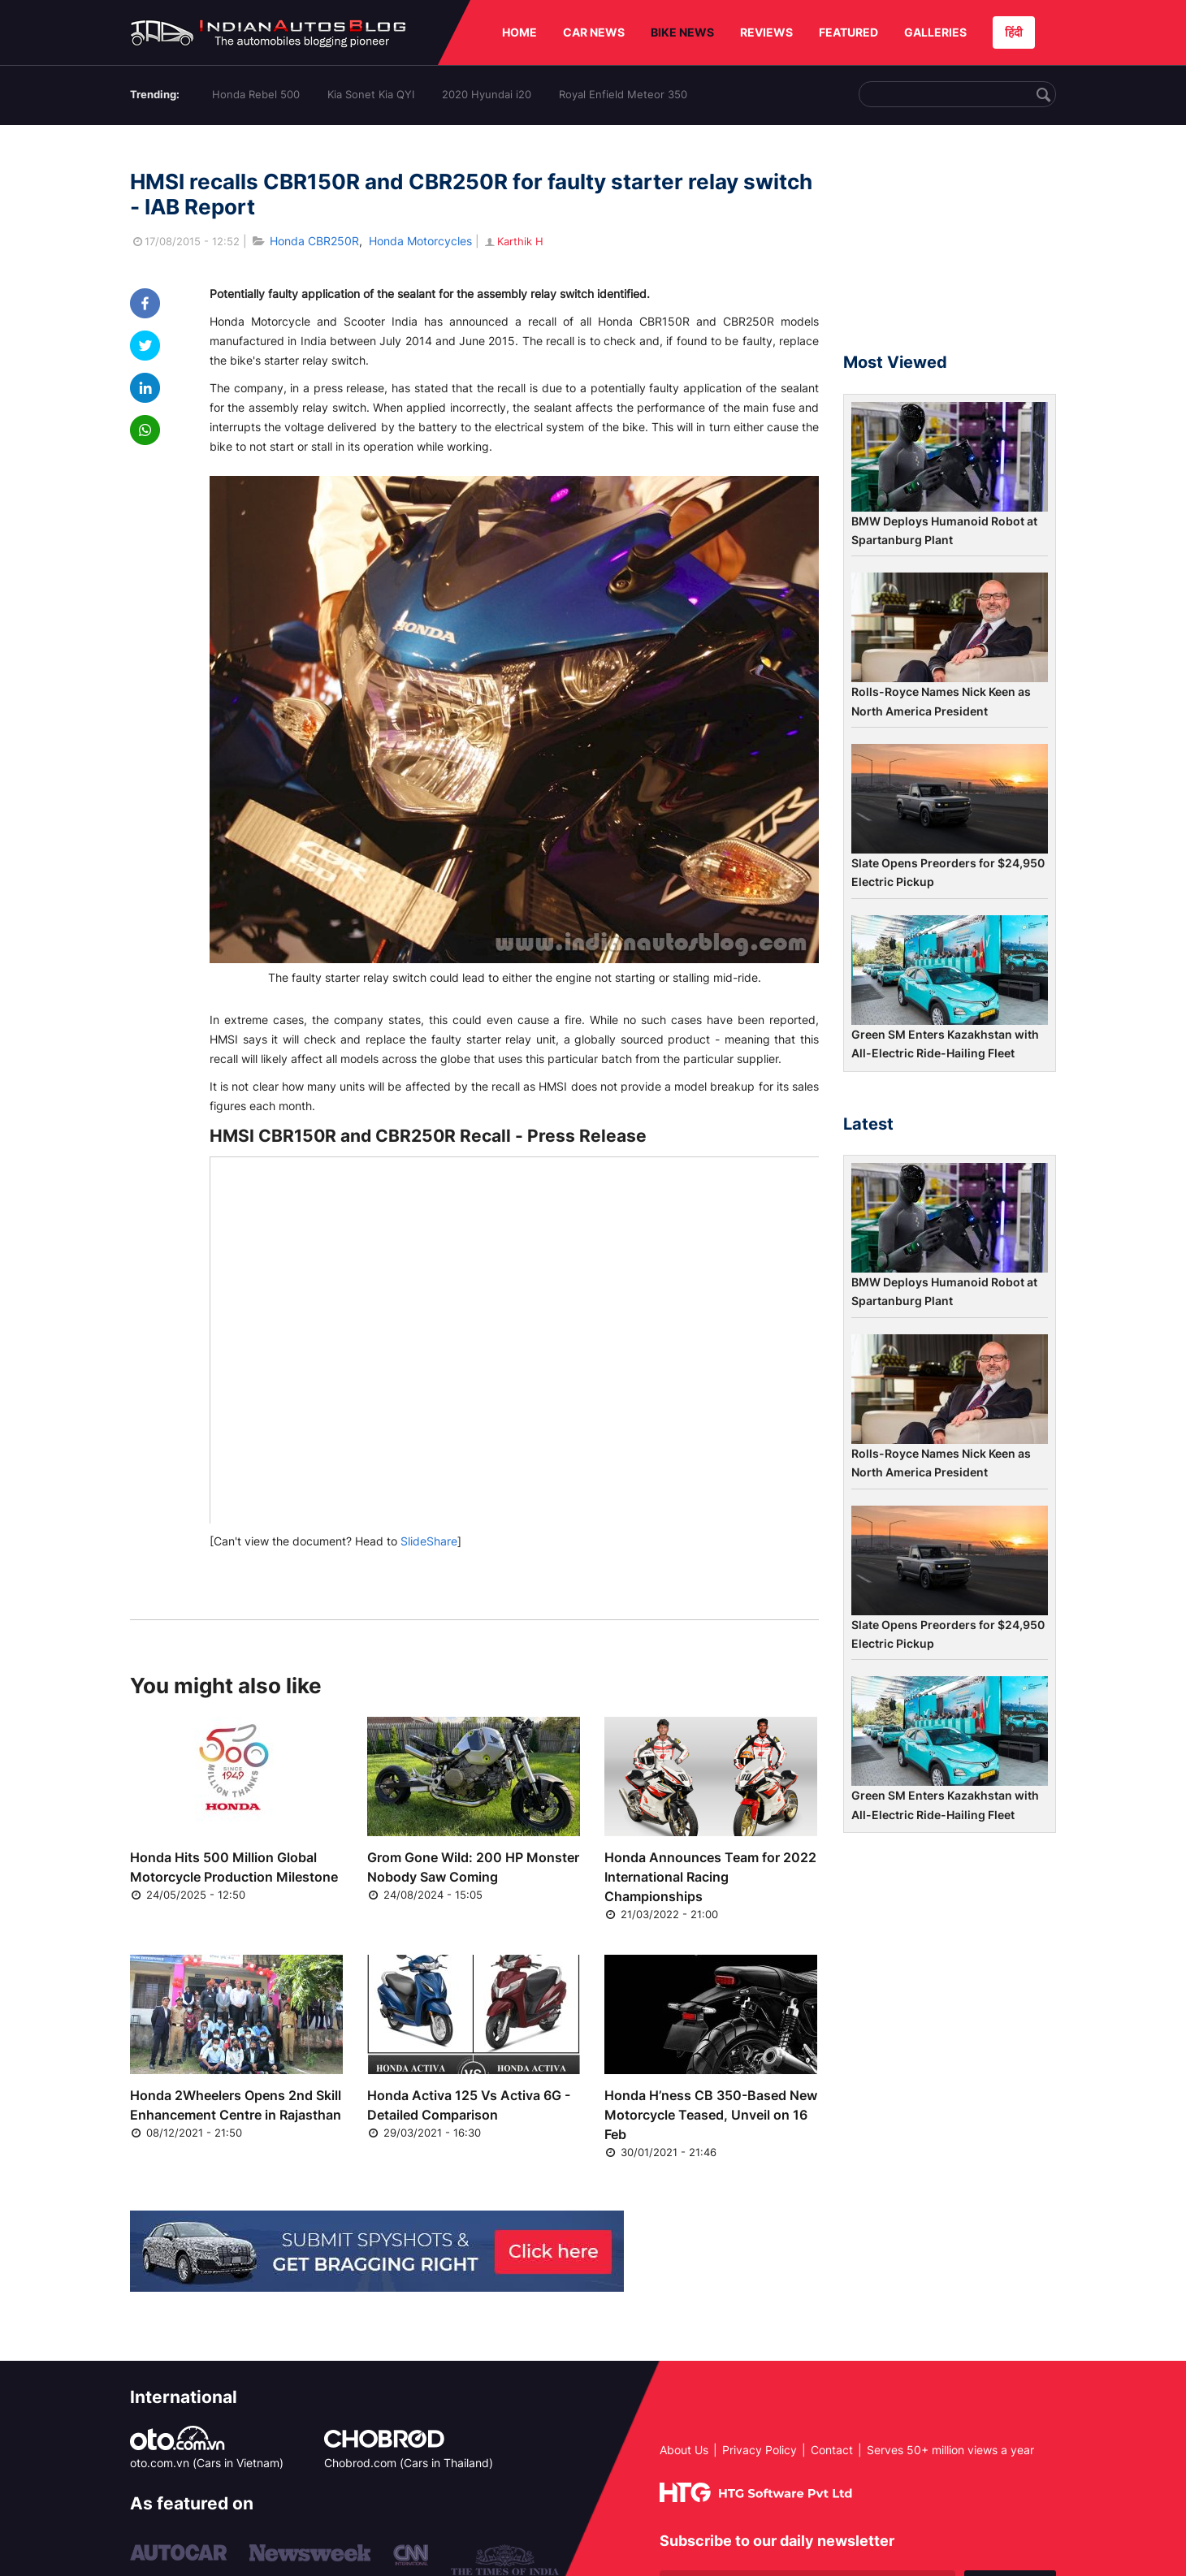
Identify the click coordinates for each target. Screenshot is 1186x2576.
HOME (519, 32)
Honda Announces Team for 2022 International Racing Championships (710, 1876)
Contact (832, 2450)
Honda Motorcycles (420, 241)
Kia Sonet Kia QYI (370, 94)
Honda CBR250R (314, 241)
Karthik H (513, 241)
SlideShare (428, 1541)
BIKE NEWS (682, 32)
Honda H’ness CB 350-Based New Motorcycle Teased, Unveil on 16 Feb (710, 2114)
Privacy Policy (759, 2450)
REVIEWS (766, 32)
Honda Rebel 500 (256, 94)
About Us (684, 2450)
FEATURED (848, 32)
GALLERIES (935, 32)
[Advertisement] (949, 246)
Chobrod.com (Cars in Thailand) (408, 2463)
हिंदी (1014, 32)
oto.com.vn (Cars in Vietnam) (207, 2463)
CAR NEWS (594, 32)
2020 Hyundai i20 (486, 94)
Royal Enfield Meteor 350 (623, 94)
